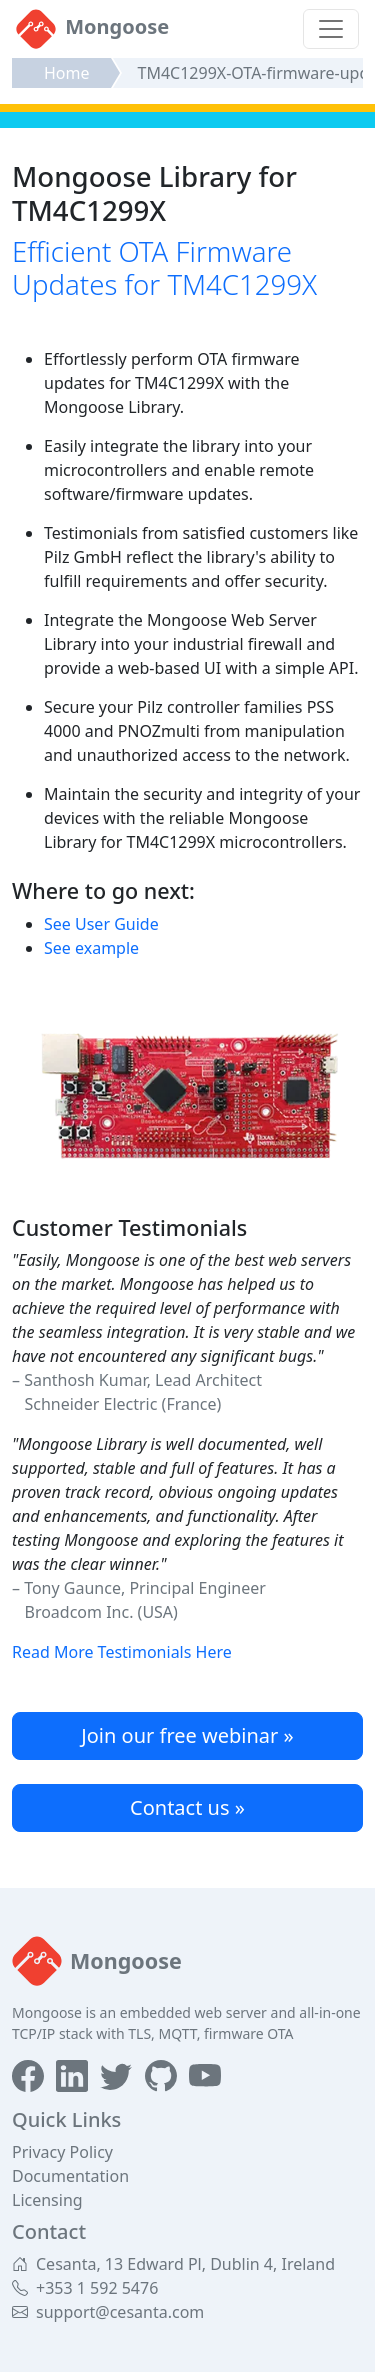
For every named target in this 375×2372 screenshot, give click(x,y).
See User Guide (101, 924)
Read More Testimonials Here (122, 1652)
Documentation (70, 2176)
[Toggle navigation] (331, 29)
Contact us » (187, 1807)
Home (67, 73)
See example (91, 948)
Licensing (47, 2200)
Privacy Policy (62, 2152)
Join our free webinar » (187, 1735)
